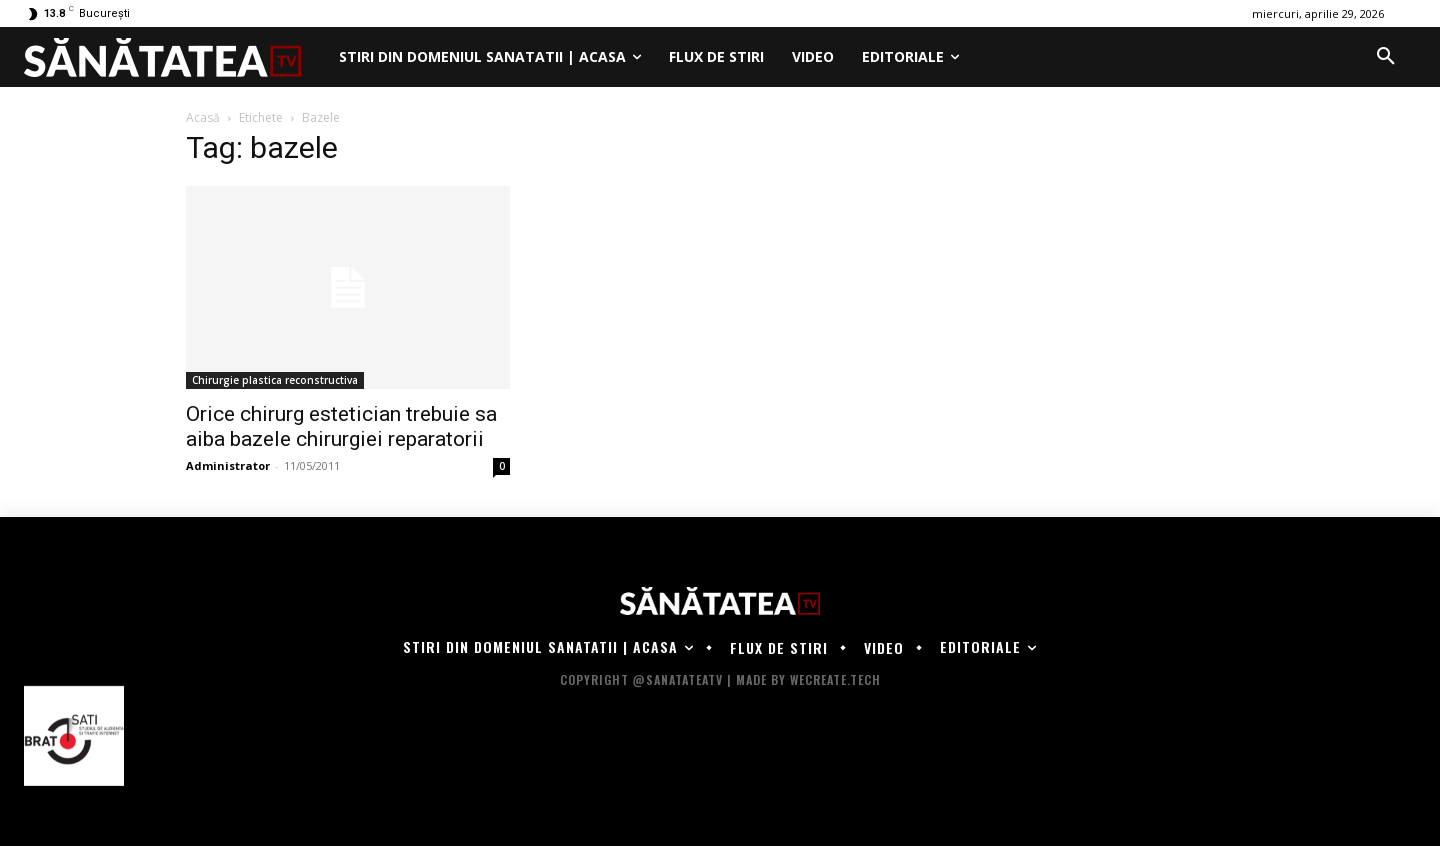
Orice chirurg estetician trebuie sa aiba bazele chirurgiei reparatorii (341, 426)
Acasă (203, 117)
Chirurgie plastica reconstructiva (275, 380)
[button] (1386, 57)
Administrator (228, 465)
